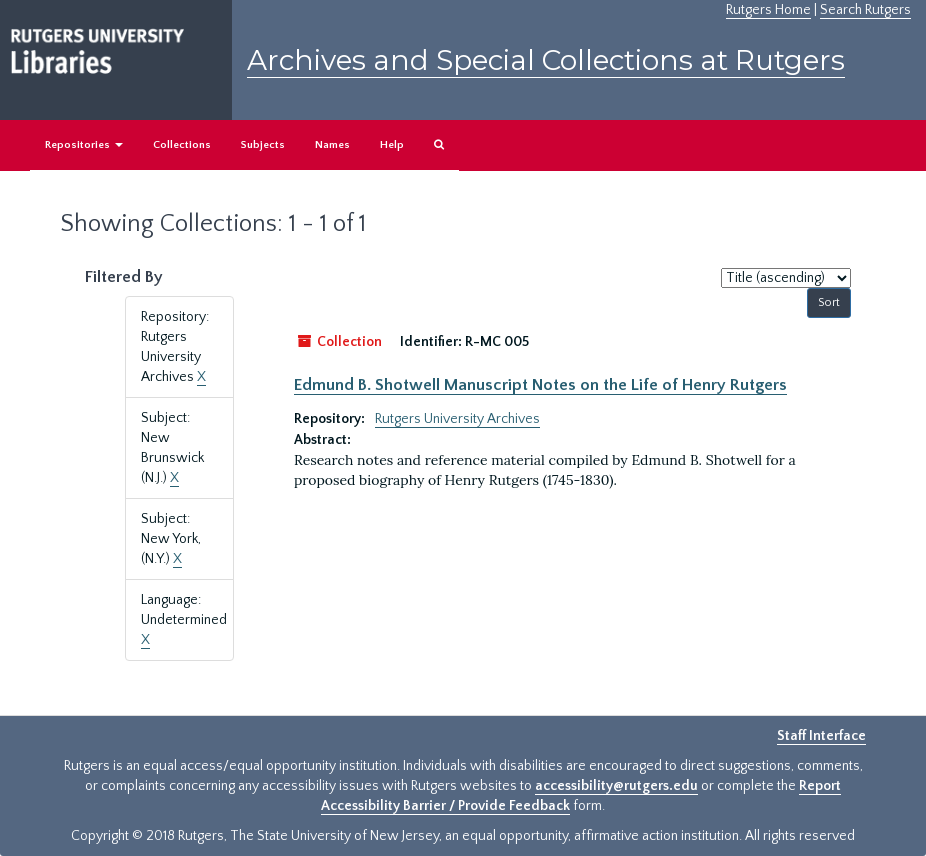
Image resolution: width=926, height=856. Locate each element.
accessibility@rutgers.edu (616, 786)
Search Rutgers (865, 10)
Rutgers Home (768, 10)
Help (392, 145)
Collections (182, 145)
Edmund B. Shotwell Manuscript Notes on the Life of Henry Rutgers (540, 385)
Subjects (263, 145)
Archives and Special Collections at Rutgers (546, 60)
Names (332, 145)
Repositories (84, 145)
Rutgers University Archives (457, 419)
